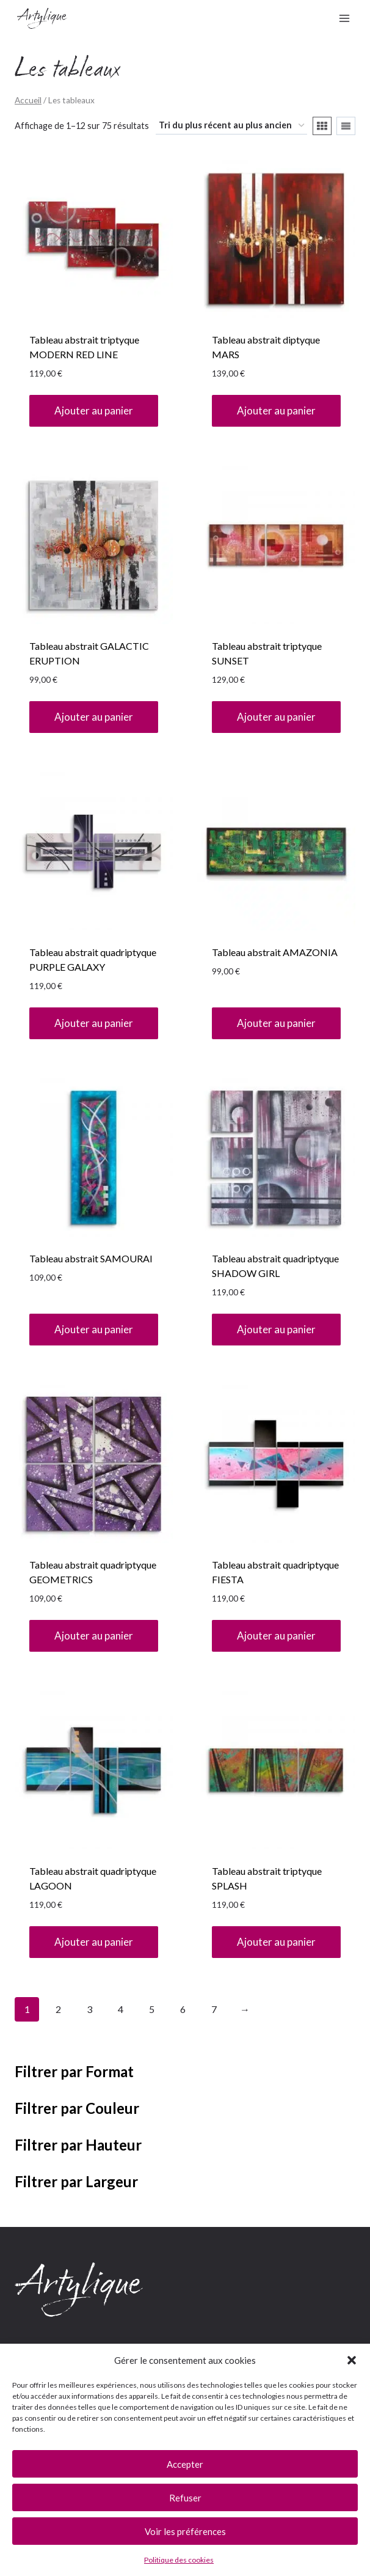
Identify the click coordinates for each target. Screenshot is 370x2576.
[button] (352, 2360)
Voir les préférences (185, 2531)
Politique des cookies (179, 2559)
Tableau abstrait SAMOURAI (91, 1258)
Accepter (185, 2464)
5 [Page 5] (151, 2009)
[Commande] (231, 125)
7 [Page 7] (214, 2009)
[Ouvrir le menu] (344, 18)
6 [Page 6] (183, 2009)
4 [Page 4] (120, 2009)
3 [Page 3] (89, 2009)
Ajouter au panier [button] (93, 410)
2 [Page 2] (58, 2009)
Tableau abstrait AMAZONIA (275, 952)
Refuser (185, 2497)
